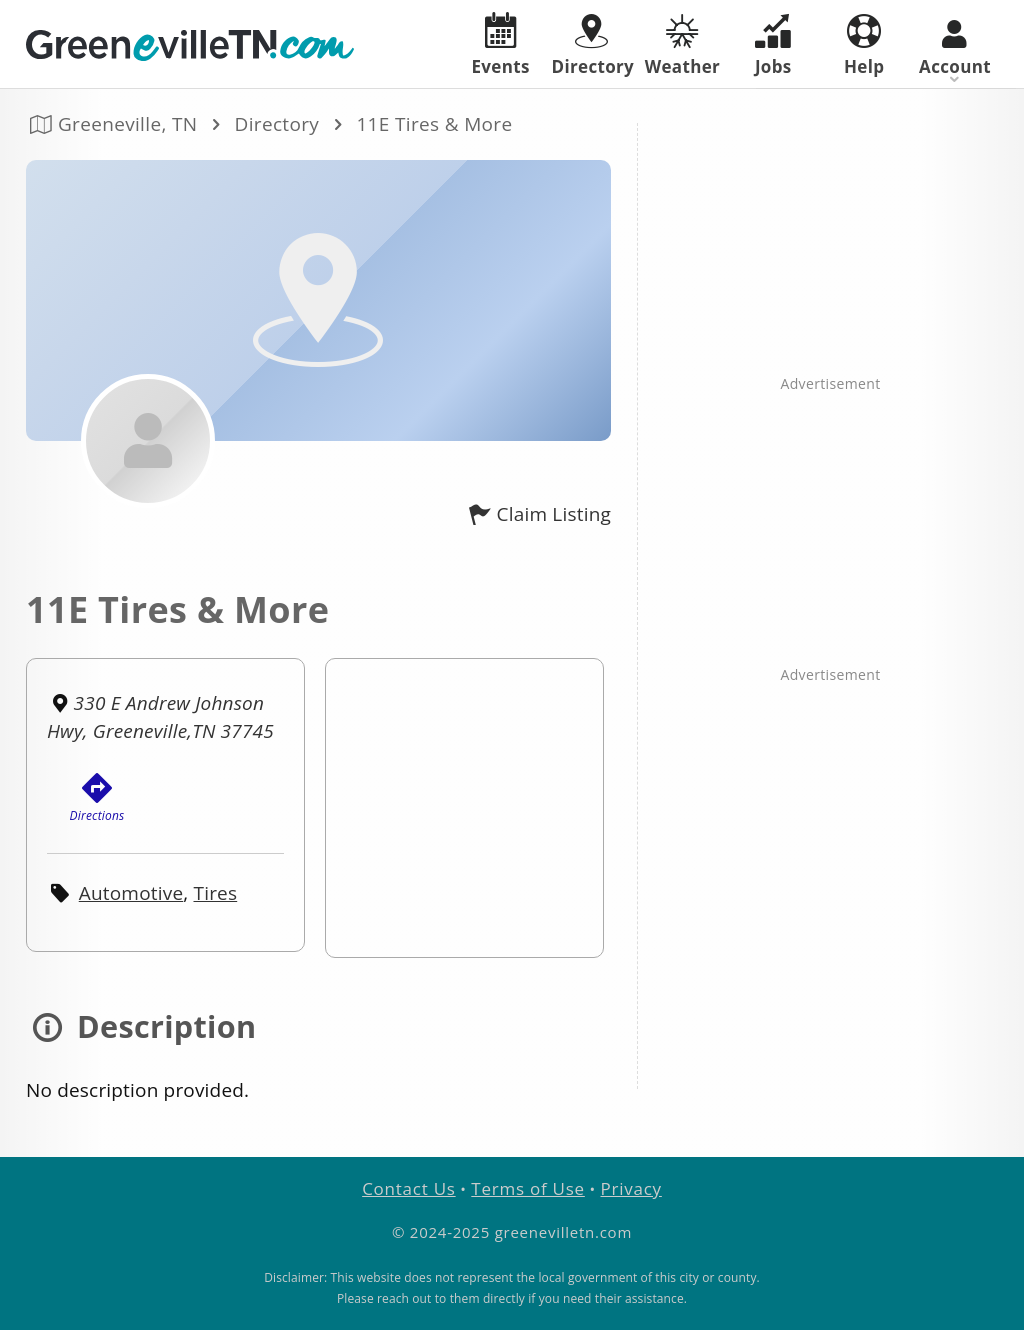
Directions (97, 799)
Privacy (631, 1188)
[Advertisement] (830, 248)
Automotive (131, 893)
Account (955, 49)
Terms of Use (528, 1188)
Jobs (773, 46)
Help (864, 46)
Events (501, 45)
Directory (277, 124)
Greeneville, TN (128, 124)
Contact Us (408, 1188)
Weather (682, 46)
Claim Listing (537, 514)
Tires (216, 893)
